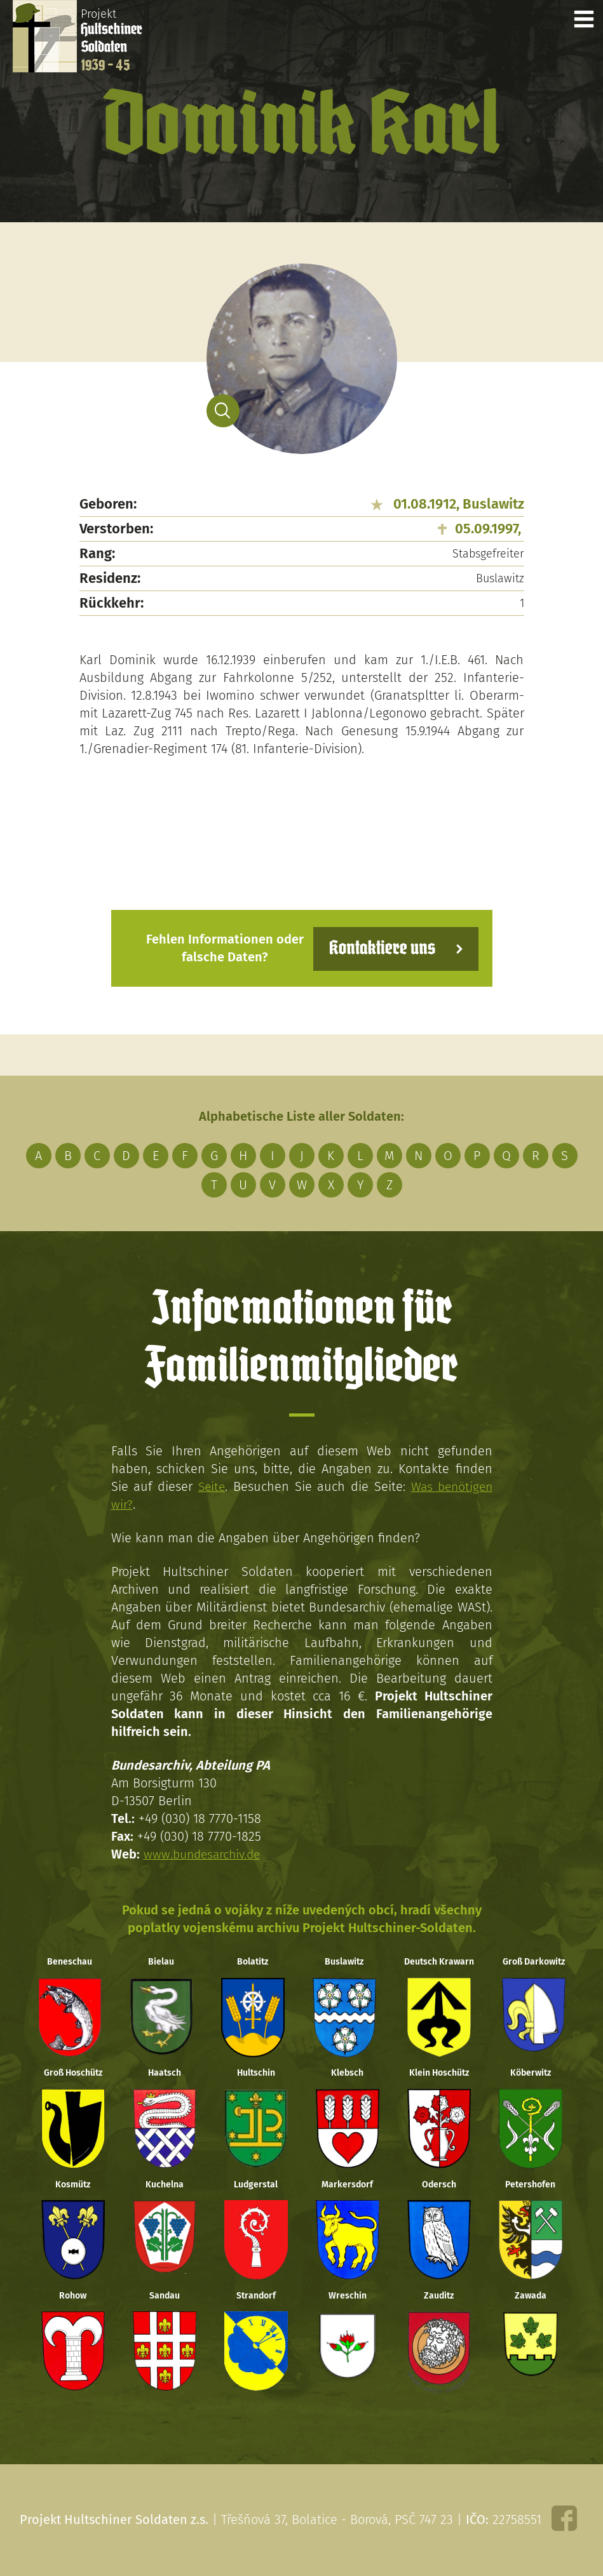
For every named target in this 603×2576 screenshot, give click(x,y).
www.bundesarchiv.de (205, 1853)
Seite (210, 1485)
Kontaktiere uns (379, 947)
